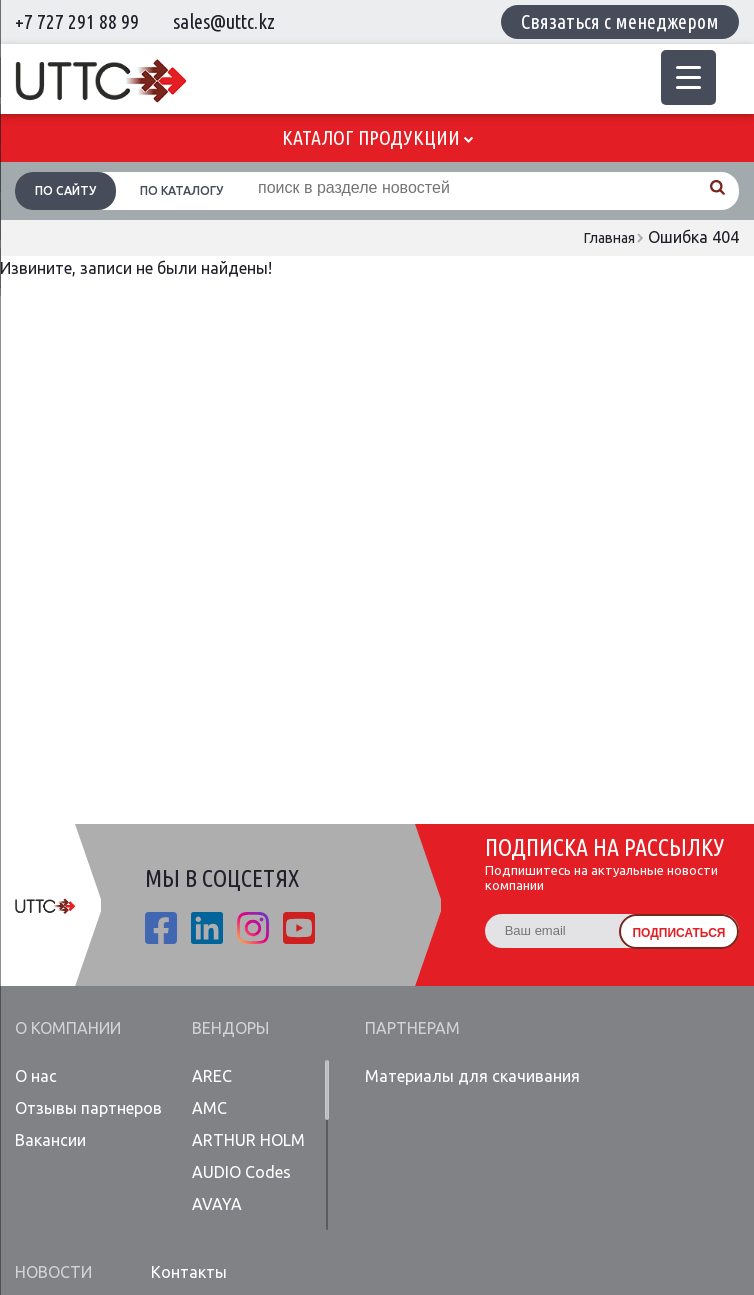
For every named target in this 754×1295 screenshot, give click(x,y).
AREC (212, 1076)
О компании (68, 1028)
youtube (299, 928)
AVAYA (217, 1204)
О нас (36, 1076)
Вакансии (50, 1140)
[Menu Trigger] (688, 77)
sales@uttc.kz (224, 21)
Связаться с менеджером (620, 21)
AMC (209, 1108)
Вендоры (230, 1028)
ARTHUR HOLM (248, 1140)
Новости (53, 1272)
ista (253, 928)
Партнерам (412, 1028)
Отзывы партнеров (88, 1108)
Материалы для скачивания (472, 1076)
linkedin (207, 928)
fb (161, 928)
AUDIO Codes (241, 1172)
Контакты (189, 1272)
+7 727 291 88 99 (77, 21)
